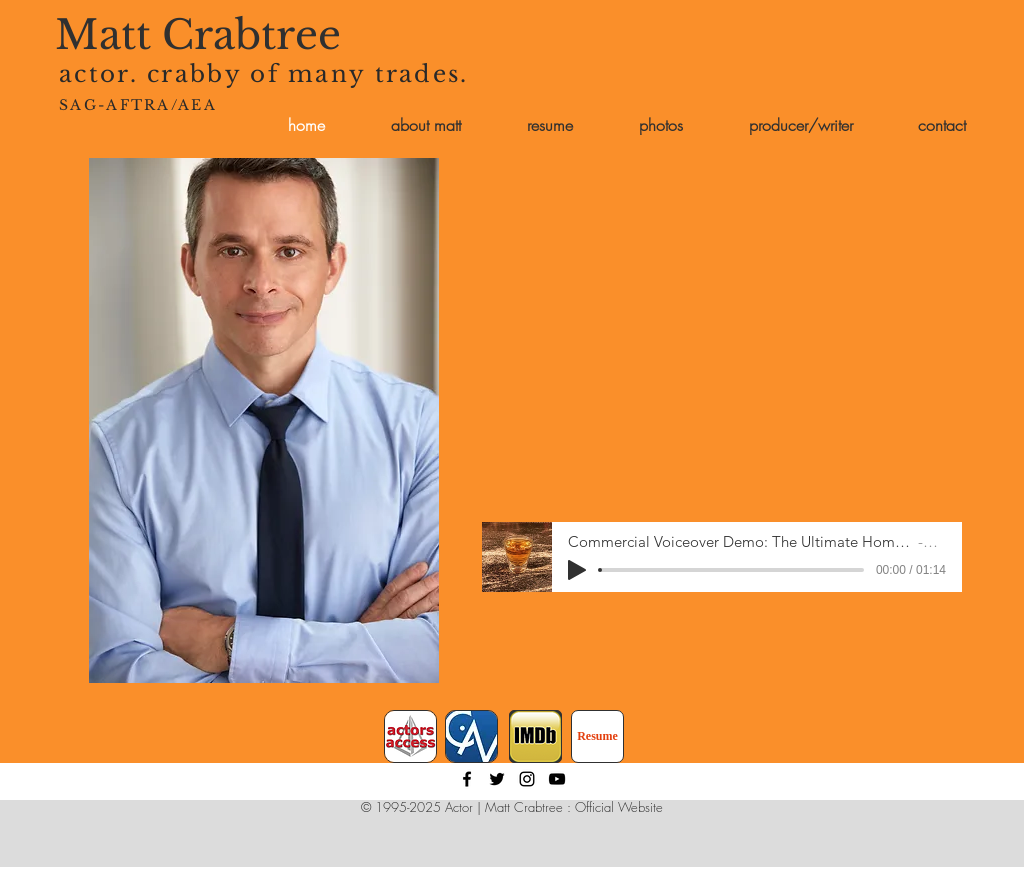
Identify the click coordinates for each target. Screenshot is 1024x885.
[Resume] (597, 736)
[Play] (577, 570)
